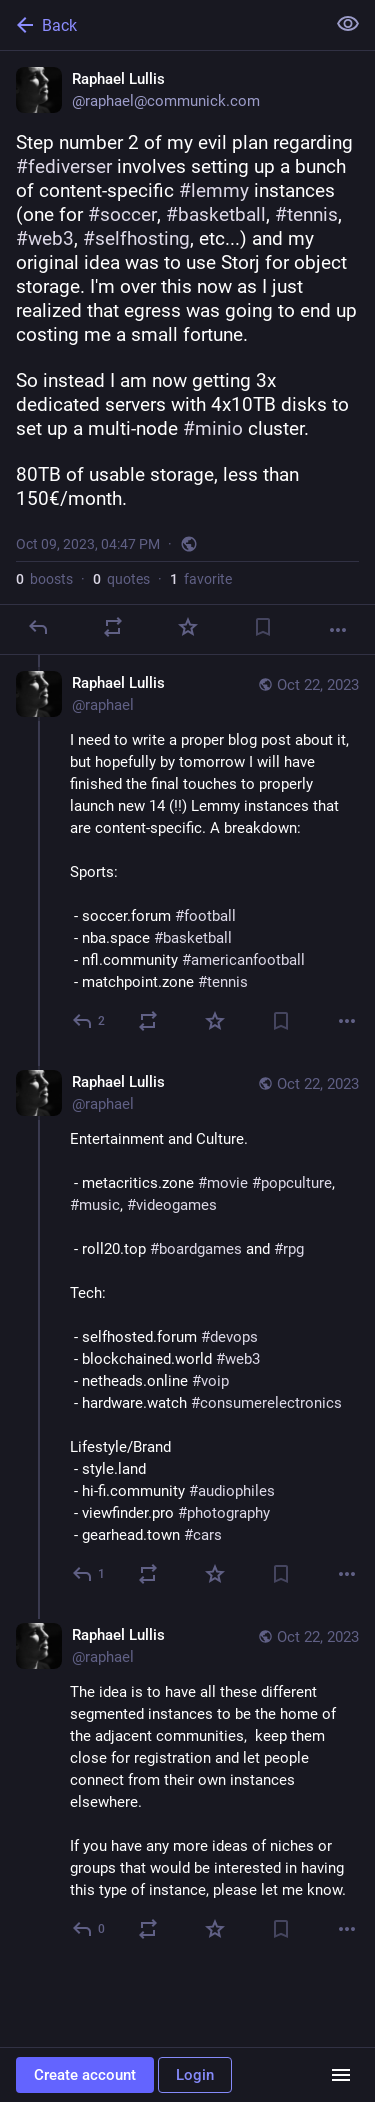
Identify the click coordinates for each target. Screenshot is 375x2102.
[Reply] (38, 627)
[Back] (160, 25)
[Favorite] (188, 627)
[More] (338, 630)
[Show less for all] (348, 24)
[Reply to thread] (89, 1021)
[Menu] (341, 2075)
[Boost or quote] (113, 627)
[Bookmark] (263, 627)
